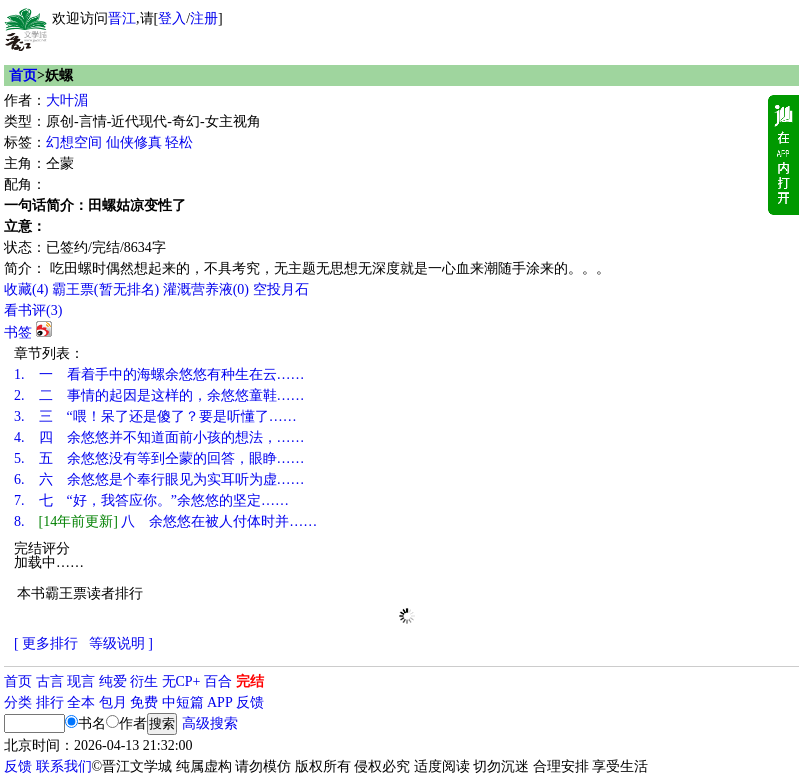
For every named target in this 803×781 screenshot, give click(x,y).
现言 (81, 681)
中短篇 (183, 702)
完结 (250, 681)
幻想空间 (74, 142)
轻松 (179, 142)
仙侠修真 (134, 142)
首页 (23, 75)
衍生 (144, 681)
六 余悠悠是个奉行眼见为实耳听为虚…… (159, 479)
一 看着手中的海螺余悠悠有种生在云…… (159, 374)
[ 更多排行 (46, 643)
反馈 (250, 702)
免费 (144, 702)
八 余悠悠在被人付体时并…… (165, 521)
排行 (50, 702)
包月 (113, 702)
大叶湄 (67, 100)
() (26, 289)
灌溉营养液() (206, 289)
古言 (50, 681)
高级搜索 (210, 723)
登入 (172, 18)
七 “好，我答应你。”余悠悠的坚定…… (151, 500)
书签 (18, 332)
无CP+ (181, 681)
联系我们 (64, 766)
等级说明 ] (121, 643)
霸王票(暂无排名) (105, 289)
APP (220, 702)
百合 (218, 681)
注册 (204, 18)
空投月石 (281, 289)
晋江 (122, 18)
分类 (18, 702)
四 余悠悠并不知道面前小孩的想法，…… (159, 437)
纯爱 (113, 681)
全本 (81, 702)
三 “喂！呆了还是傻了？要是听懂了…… (155, 416)
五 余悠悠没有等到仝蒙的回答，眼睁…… (159, 458)
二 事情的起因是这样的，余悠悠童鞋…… (159, 395)
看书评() (33, 310)
